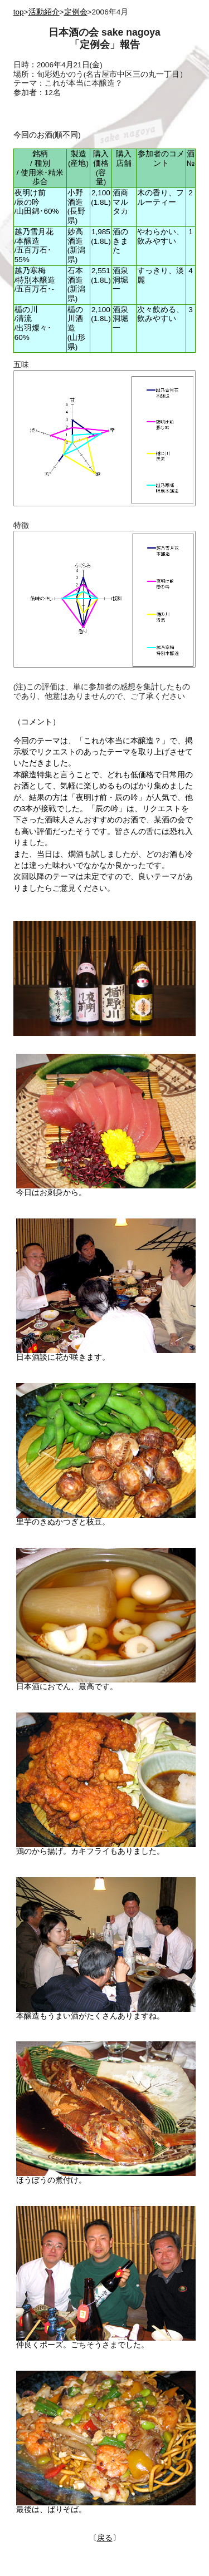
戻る (105, 2538)
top (18, 12)
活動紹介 (44, 12)
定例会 (76, 12)
